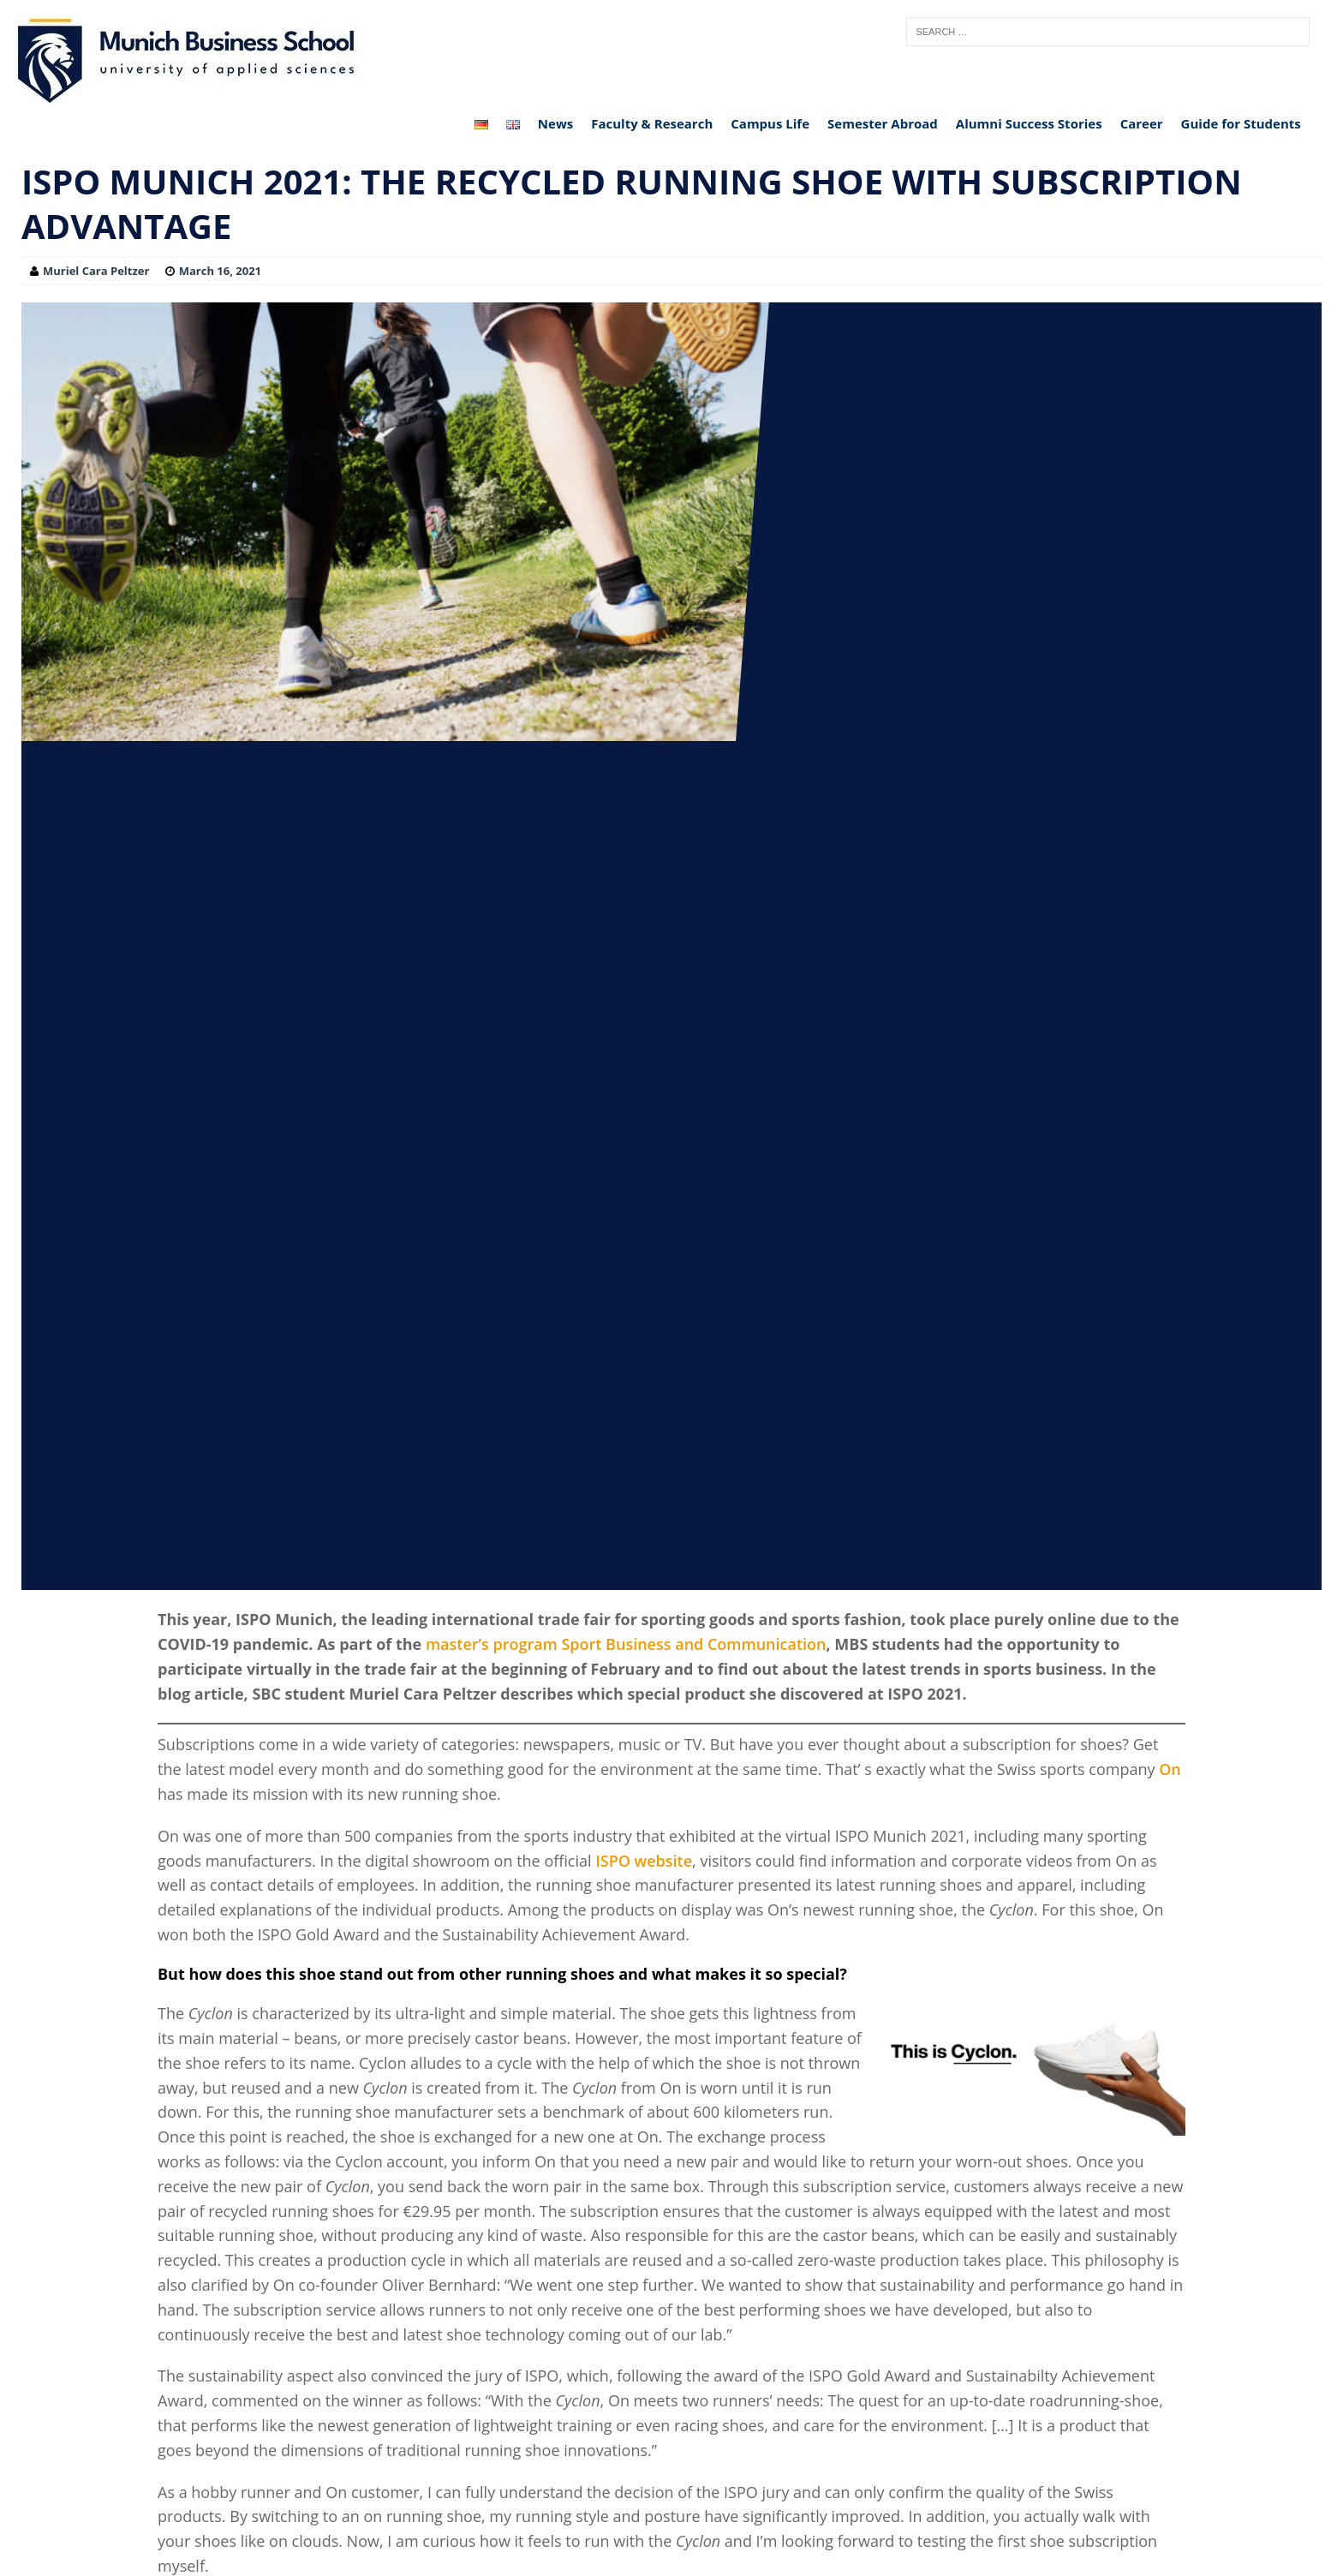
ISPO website (643, 1860)
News (555, 123)
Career (1141, 123)
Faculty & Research (652, 123)
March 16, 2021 (220, 270)
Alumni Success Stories (1029, 123)
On (1170, 1769)
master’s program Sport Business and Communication (626, 1644)
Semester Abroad (882, 123)
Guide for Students (1241, 123)
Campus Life (770, 123)
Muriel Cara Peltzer (96, 270)
